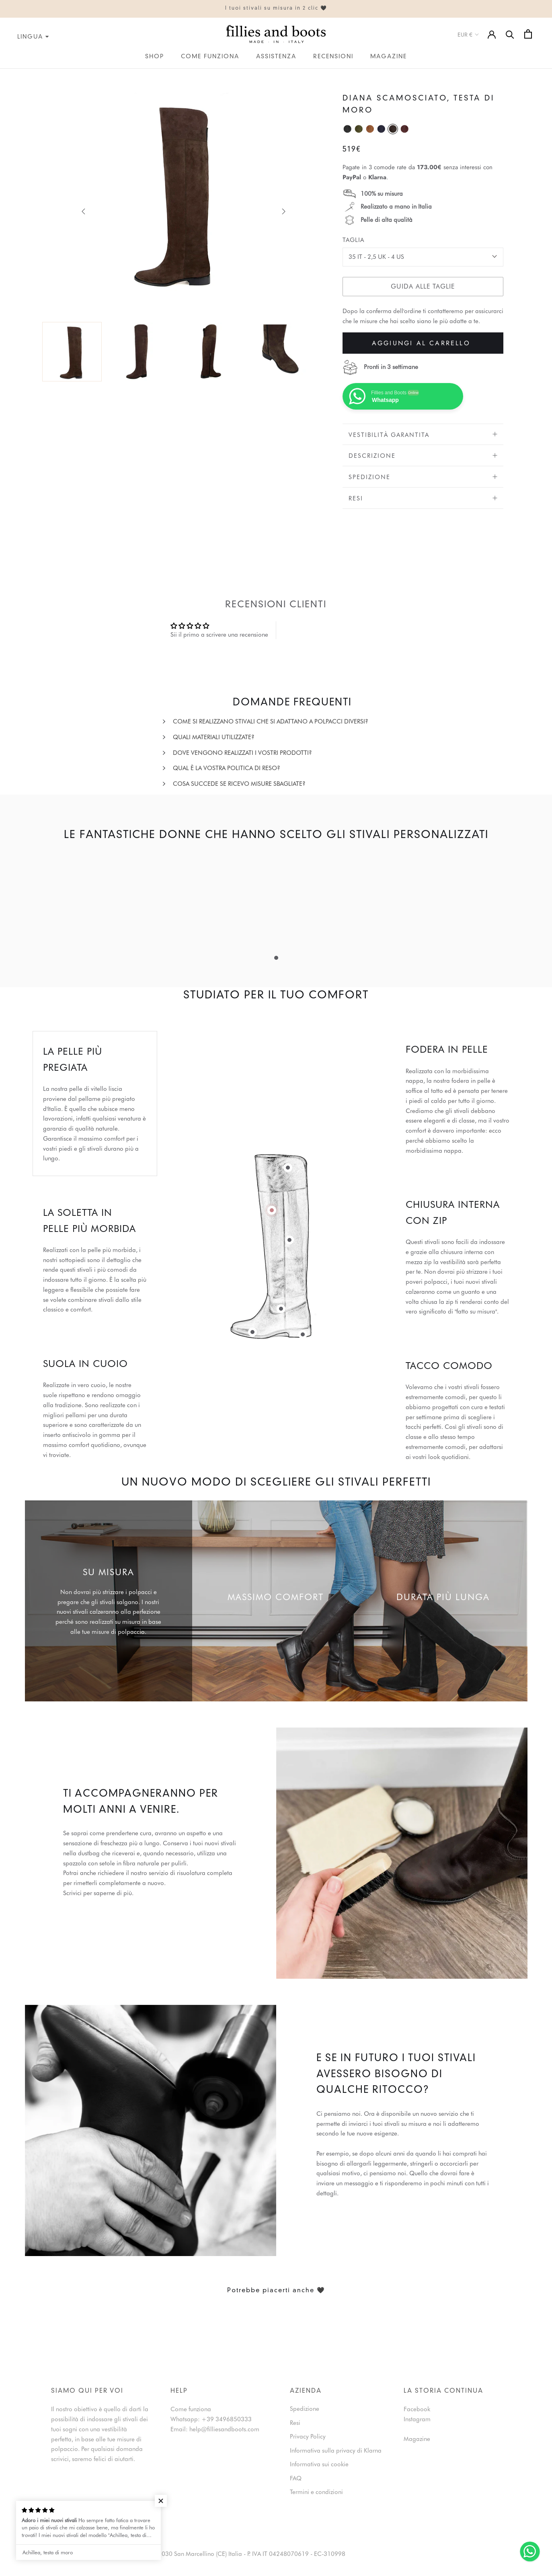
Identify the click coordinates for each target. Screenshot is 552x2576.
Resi (423, 498)
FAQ (296, 2478)
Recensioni (333, 56)
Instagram (417, 2419)
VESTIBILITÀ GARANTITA (423, 435)
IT (2, 73)
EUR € (469, 35)
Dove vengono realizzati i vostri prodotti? (242, 752)
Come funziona (210, 56)
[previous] (84, 211)
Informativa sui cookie (319, 2464)
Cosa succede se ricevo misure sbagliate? (239, 783)
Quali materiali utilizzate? (213, 737)
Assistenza (276, 56)
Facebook (417, 2409)
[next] (283, 211)
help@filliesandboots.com (224, 2429)
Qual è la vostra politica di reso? (226, 768)
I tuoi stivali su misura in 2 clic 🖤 (276, 8)
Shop (154, 56)
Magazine (388, 56)
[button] (150, 2501)
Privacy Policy (308, 2436)
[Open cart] (528, 34)
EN (10, 73)
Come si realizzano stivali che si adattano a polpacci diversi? (270, 721)
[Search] (510, 34)
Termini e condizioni (316, 2492)
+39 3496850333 (226, 2419)
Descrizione (423, 455)
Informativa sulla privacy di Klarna (336, 2450)
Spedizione (423, 477)
